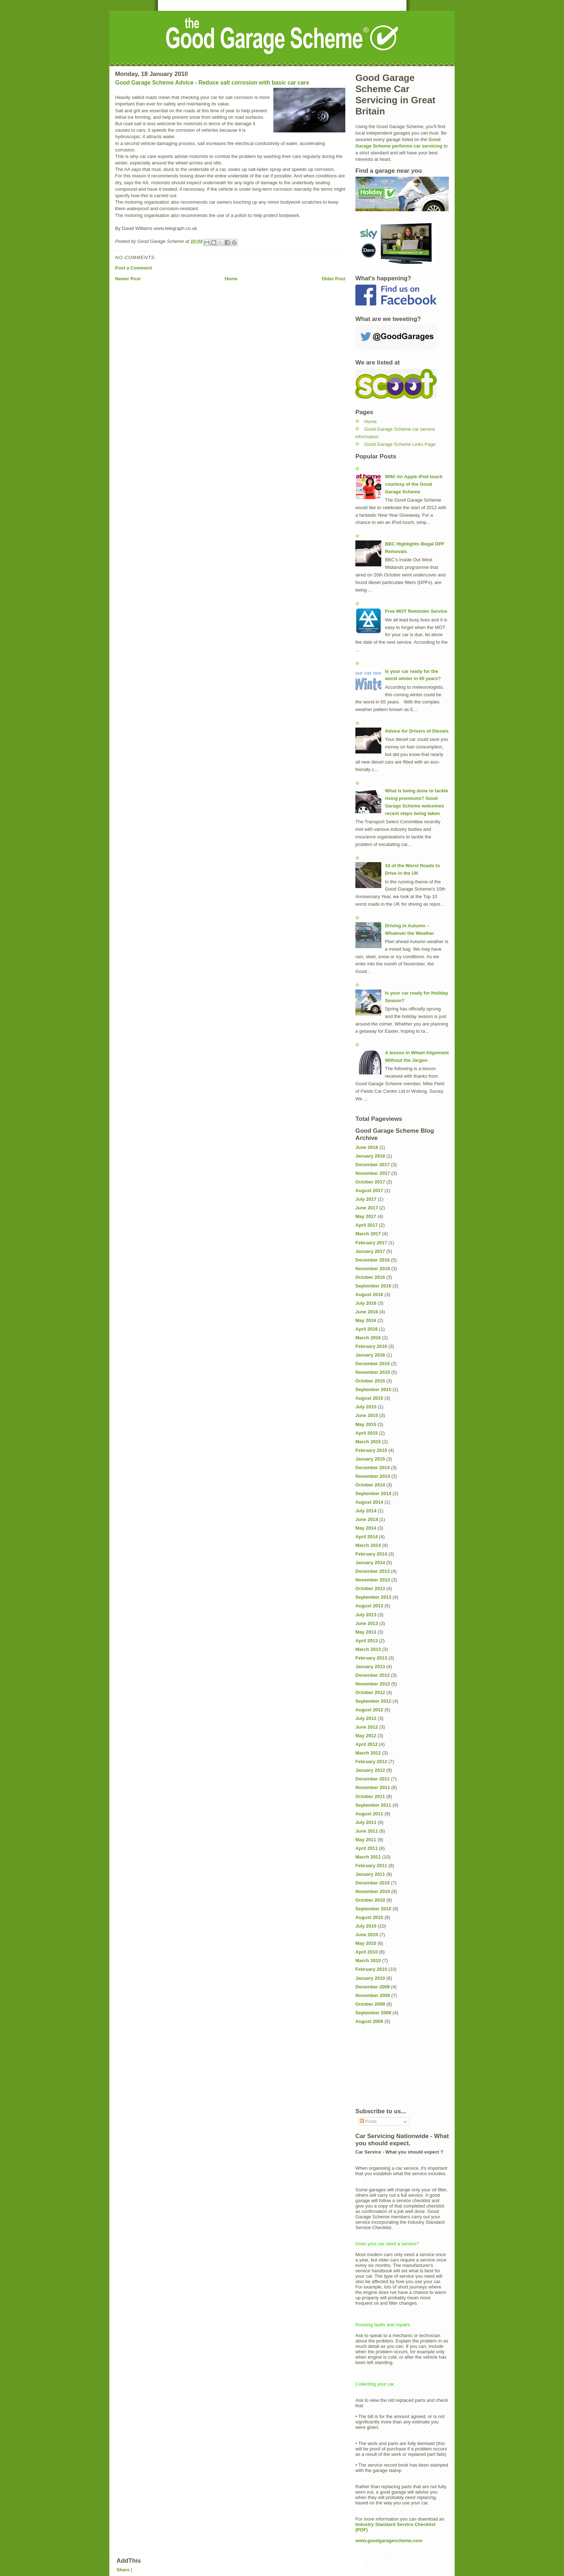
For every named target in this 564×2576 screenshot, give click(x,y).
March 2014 (368, 1545)
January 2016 (370, 1355)
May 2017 (365, 1216)
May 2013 (365, 1632)
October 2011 (370, 1796)
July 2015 (366, 1406)
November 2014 (372, 1476)
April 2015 (366, 1433)
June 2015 (366, 1415)
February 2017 (371, 1242)
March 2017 (368, 1233)
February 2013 (371, 1658)
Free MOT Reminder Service (416, 611)
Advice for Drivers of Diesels (417, 731)
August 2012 (369, 1709)
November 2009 (372, 1995)
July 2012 (366, 1718)
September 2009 (373, 2012)
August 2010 (369, 1917)
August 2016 (369, 1294)
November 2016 (372, 1268)
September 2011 (373, 1805)
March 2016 (368, 1337)
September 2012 (373, 1701)
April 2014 (366, 1536)
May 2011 (365, 1839)
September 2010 (373, 1908)
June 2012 (366, 1727)
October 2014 (370, 1485)
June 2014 (366, 1519)
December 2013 (372, 1571)
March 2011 (368, 1857)
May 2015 (365, 1424)
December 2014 (372, 1467)
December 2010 (372, 1882)
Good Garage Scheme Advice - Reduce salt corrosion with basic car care (212, 83)
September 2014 (373, 1493)
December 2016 (372, 1260)
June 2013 (366, 1623)
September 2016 (373, 1286)
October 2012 (370, 1692)
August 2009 (369, 2021)
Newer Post (128, 278)
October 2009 (370, 2004)
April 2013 (366, 1640)
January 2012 (370, 1770)
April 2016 (366, 1329)
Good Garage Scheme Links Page (400, 444)
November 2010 (372, 1891)
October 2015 (370, 1381)
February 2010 (371, 1969)
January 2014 (370, 1562)
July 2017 (366, 1199)
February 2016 (371, 1346)
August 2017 (369, 1190)
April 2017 (366, 1225)
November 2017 (372, 1173)
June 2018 (366, 1147)
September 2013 (373, 1597)
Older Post (333, 278)
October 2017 (370, 1182)
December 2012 (372, 1675)
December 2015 (372, 1363)
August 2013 (369, 1605)
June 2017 (366, 1207)
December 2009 (372, 1986)
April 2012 (366, 1744)
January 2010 (370, 1978)
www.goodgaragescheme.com (389, 2540)
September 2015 (373, 1389)
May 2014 (365, 1528)
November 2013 (372, 1580)
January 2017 (370, 1251)
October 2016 (370, 1277)
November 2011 (372, 1787)
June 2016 (366, 1311)
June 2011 (366, 1831)
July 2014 (366, 1510)
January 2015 (370, 1459)
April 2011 (366, 1848)
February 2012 (371, 1761)
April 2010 (366, 1952)
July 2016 (366, 1303)
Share (123, 2569)
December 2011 (372, 1779)
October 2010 (370, 1900)
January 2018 (370, 1156)
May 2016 (365, 1320)
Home (230, 278)
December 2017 (372, 1164)
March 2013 (368, 1649)
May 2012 (365, 1735)
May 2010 (365, 1943)
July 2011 (366, 1822)
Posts (368, 2121)
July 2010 (366, 1926)
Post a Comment (133, 268)
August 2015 (369, 1398)
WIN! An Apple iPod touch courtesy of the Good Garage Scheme (413, 484)
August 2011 (369, 1813)
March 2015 (368, 1441)
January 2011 (370, 1874)
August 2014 (369, 1502)
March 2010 (368, 1960)
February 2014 (371, 1554)
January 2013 (370, 1666)
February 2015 (371, 1450)
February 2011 (371, 1865)
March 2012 (368, 1753)
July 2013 (366, 1614)
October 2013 (370, 1588)
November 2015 (372, 1372)
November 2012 (372, 1684)
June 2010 (366, 1934)
